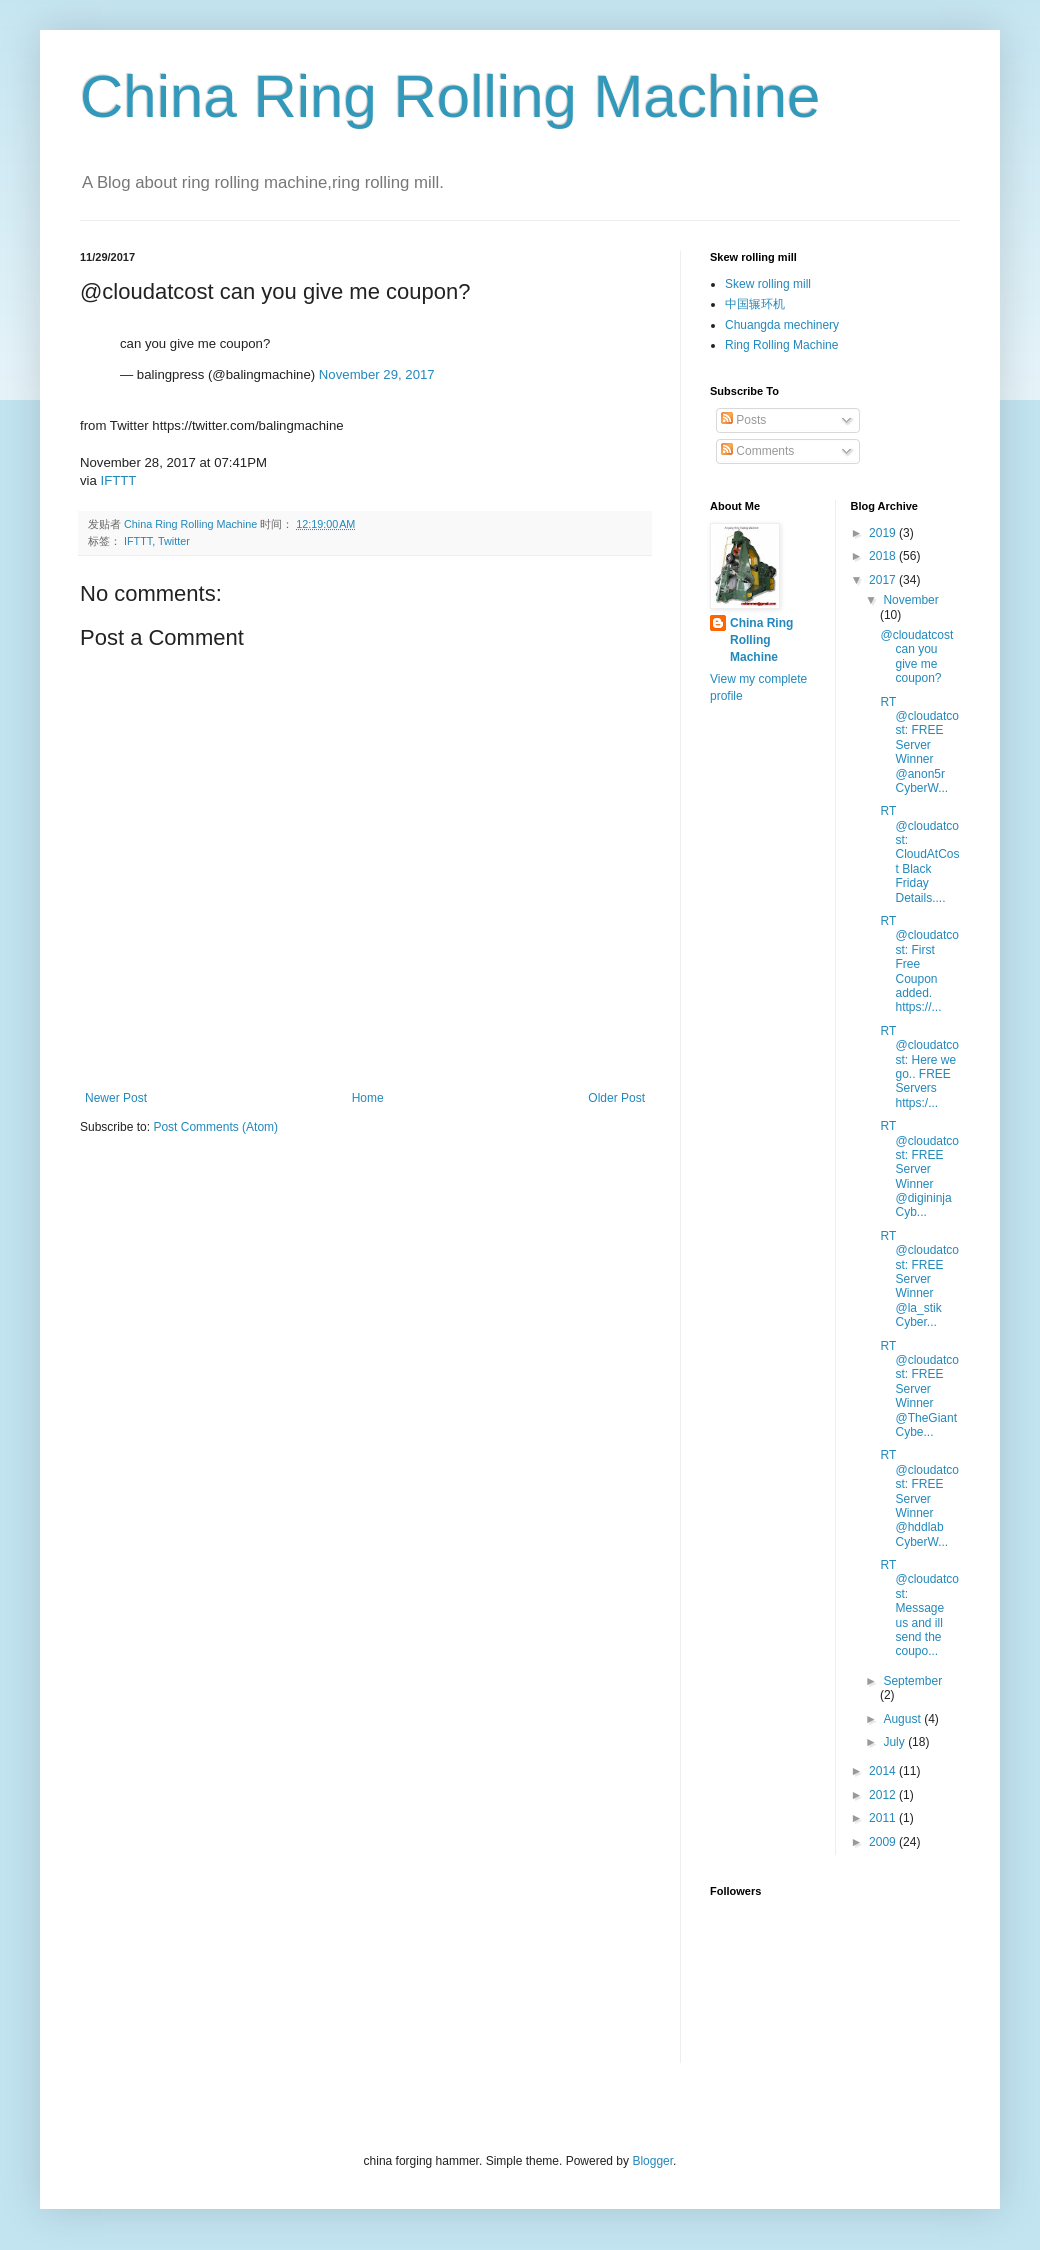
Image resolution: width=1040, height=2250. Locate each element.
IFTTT (119, 480)
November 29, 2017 (377, 374)
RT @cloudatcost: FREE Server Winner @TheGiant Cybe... (919, 1389)
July (895, 1742)
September (912, 1681)
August (903, 1719)
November (910, 600)
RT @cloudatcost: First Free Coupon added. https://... (919, 964)
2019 (884, 533)
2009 (884, 1842)
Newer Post (116, 1098)
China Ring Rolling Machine (450, 96)
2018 (884, 556)
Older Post (616, 1098)
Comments (757, 451)
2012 (884, 1795)
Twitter (174, 541)
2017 (884, 580)
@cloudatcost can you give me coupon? (916, 656)
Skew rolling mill (768, 284)
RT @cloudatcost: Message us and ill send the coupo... (919, 1608)
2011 (884, 1818)
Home (368, 1098)
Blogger (652, 2161)
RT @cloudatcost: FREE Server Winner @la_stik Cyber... (919, 1279)
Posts (743, 420)
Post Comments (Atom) (215, 1127)
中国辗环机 (755, 304)
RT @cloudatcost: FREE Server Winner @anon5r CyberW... (919, 745)
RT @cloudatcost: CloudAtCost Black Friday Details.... (919, 854)
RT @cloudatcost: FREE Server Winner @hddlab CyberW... (919, 1498)
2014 (884, 1771)
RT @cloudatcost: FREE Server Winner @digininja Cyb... (919, 1169)
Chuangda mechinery (782, 325)
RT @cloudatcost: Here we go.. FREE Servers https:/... (919, 1067)
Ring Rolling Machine (781, 345)
